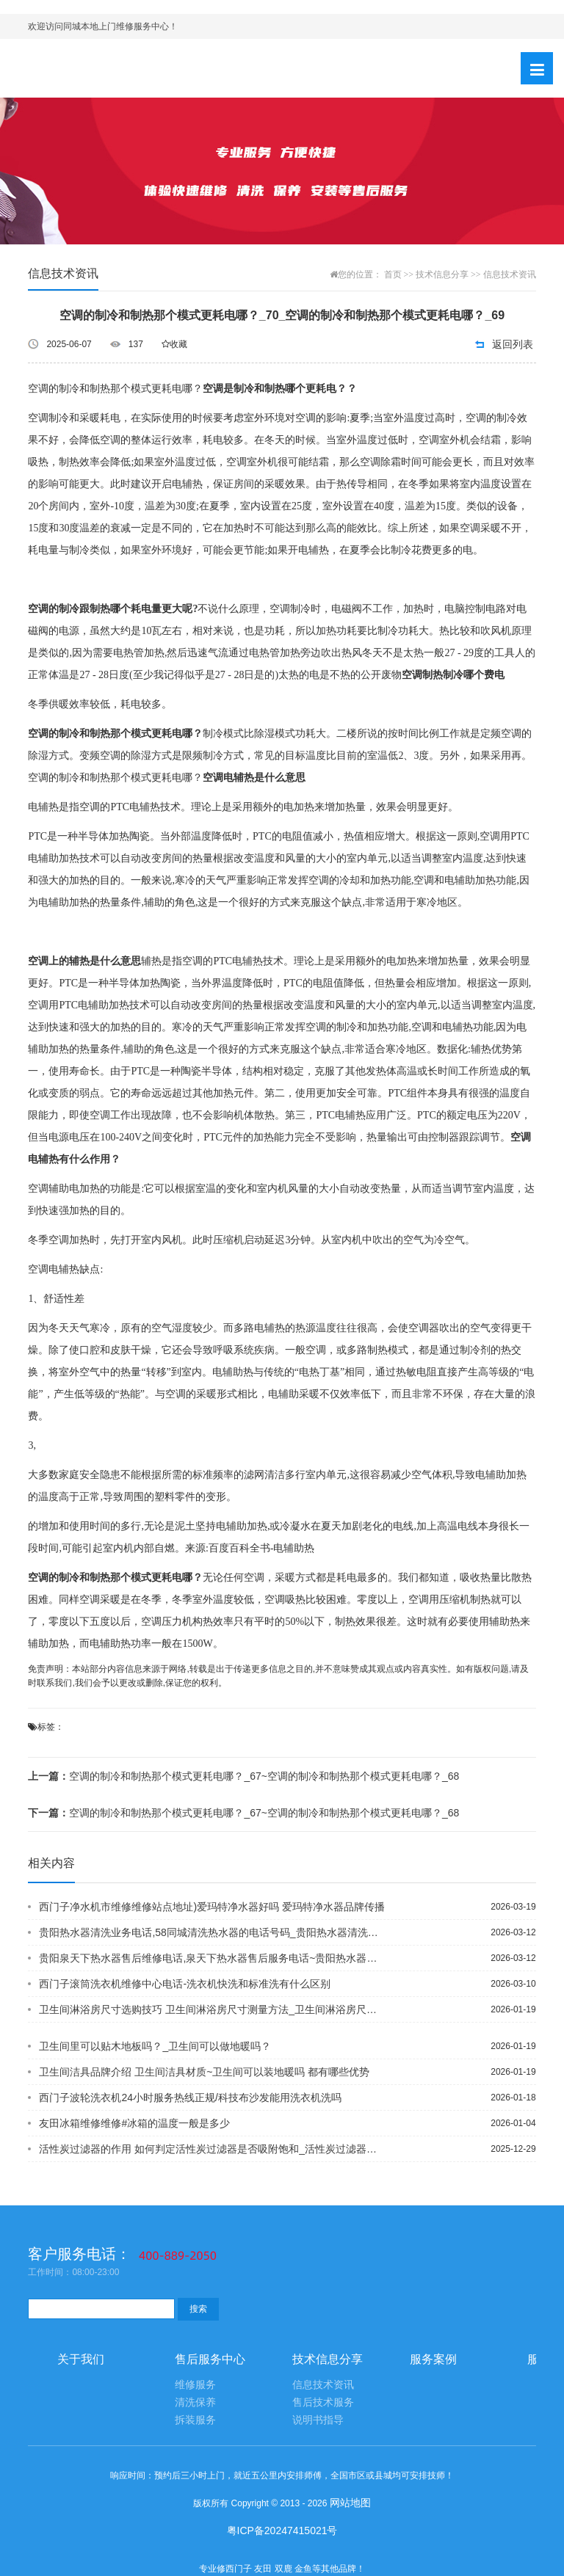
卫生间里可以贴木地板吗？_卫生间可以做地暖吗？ (155, 2046)
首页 (393, 274)
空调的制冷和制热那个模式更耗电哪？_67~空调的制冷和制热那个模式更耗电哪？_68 (243, 1776)
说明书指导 (318, 2420)
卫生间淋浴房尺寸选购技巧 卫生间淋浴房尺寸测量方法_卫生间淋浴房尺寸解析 (212, 2009)
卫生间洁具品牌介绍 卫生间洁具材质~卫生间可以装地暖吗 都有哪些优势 (204, 2072)
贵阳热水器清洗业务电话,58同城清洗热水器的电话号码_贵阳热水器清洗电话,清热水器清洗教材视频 (212, 1932)
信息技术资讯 (509, 274)
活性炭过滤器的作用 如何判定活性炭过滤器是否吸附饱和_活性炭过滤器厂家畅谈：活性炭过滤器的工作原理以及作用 (212, 2149)
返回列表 (512, 344)
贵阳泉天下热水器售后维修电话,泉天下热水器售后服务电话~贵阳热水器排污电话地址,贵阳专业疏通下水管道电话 (212, 1958)
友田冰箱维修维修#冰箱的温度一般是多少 (134, 2123)
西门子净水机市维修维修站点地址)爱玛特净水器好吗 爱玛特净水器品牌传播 (212, 1907)
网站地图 (350, 2502)
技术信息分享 (442, 274)
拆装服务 (195, 2420)
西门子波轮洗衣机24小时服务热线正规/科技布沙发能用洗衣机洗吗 (190, 2097)
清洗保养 (195, 2402)
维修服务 (195, 2384)
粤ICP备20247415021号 (282, 2530)
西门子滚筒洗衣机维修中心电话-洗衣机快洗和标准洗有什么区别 (184, 1984)
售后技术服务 (323, 2402)
